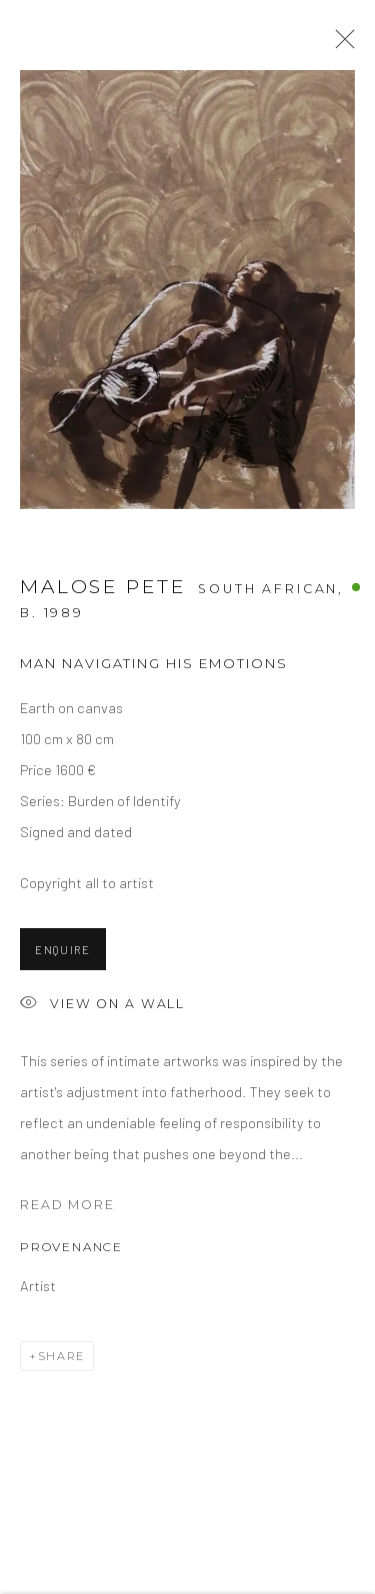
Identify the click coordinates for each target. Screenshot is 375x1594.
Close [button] (340, 45)
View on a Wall (102, 1008)
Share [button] (61, 1359)
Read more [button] (67, 1208)
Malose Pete (102, 589)
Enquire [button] (63, 953)
